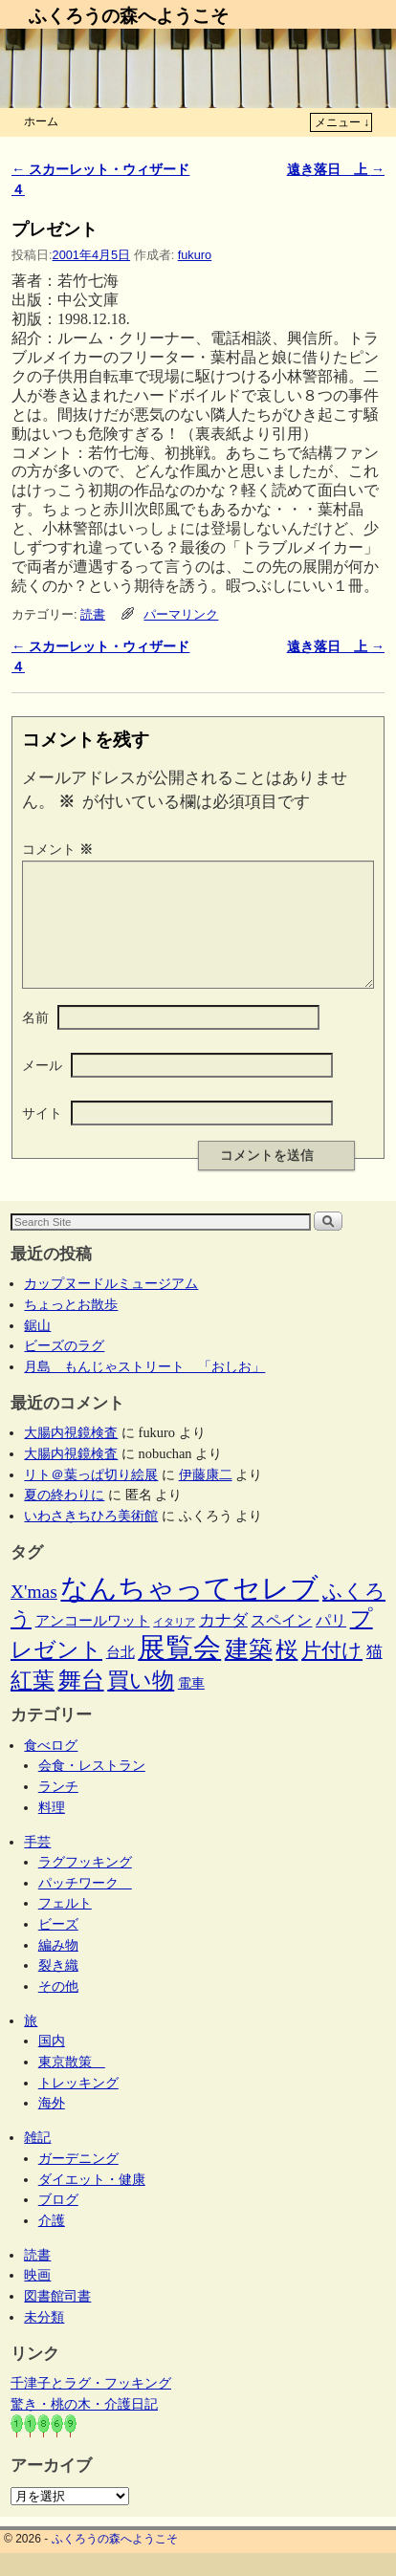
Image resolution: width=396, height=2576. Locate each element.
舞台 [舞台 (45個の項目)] (81, 1702)
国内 (51, 2063)
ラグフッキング (85, 1884)
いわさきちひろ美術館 (91, 1538)
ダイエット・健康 (91, 2202)
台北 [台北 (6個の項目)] (120, 1675)
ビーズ (58, 1946)
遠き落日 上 (336, 169)
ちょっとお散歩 (71, 1327)
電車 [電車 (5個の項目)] (191, 1706)
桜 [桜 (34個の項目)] (286, 1672)
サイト (42, 1136)
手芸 (37, 1864)
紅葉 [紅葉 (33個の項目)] (33, 1703)
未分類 (44, 2339)
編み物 (58, 1968)
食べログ (50, 1768)
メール (42, 1088)
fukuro (194, 255)
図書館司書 (57, 2318)
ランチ (58, 1809)
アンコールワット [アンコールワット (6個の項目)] (92, 1643)
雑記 (37, 2160)
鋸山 (37, 1348)
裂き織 (58, 1988)
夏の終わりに (64, 1517)
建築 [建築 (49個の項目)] (249, 1672)
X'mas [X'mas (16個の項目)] (34, 1615)
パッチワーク (85, 1905)
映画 (37, 2297)
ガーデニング (78, 2181)
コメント (59, 849)
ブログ (58, 2222)
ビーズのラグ (64, 1368)
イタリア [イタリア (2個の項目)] (174, 1645)
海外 (51, 2125)
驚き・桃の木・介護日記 (84, 2426)
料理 (51, 1830)
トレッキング (78, 2105)
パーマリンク (180, 614)
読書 (92, 614)
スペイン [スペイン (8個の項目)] (281, 1643)
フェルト (65, 1925)
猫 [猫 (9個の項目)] (374, 1675)
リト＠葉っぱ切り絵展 (91, 1497)
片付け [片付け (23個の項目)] (332, 1673)
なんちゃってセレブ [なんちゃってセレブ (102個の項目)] (189, 1611)
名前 (35, 1040)
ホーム (41, 121)
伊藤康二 (205, 1497)
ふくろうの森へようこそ (129, 16)
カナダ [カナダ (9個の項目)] (223, 1643)
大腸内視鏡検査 (71, 1455)
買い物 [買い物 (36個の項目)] (140, 1703)
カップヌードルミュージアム (111, 1306)
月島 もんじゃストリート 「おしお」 (144, 1389)
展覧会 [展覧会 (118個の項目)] (179, 1670)
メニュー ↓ (342, 122)
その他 (58, 2009)
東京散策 (71, 2084)
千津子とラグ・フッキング (91, 2405)
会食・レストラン (91, 1788)
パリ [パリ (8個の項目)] (331, 1643)
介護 (51, 2243)
